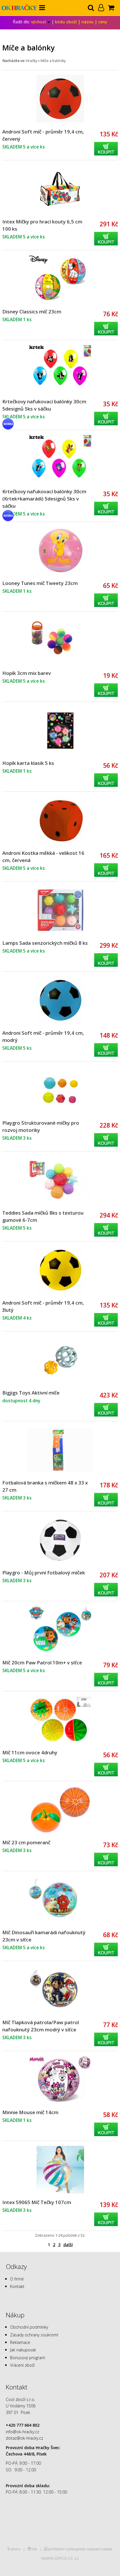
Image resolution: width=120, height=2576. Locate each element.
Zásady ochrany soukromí (34, 2335)
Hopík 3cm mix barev (26, 673)
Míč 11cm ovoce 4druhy (29, 1752)
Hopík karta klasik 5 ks (28, 763)
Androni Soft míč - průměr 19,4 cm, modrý (43, 1036)
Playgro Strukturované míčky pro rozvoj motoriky (40, 1126)
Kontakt (17, 2286)
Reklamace (20, 2342)
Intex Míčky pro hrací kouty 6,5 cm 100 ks (42, 225)
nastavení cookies (99, 2549)
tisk (34, 2549)
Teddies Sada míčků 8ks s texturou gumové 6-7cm (42, 1216)
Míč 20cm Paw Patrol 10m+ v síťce (42, 1662)
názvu (87, 22)
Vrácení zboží (22, 2365)
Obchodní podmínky (29, 2327)
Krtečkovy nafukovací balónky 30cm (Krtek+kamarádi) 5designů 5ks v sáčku (44, 498)
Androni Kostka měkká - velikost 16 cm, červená (43, 856)
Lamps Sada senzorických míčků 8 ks (45, 943)
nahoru (14, 2549)
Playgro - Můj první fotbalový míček (43, 1572)
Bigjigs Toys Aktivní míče (31, 1392)
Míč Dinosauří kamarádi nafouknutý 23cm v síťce (43, 1936)
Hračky (31, 60)
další (68, 2244)
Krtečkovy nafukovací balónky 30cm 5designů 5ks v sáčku (44, 405)
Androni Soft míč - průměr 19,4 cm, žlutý (43, 1306)
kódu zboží (66, 22)
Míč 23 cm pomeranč (26, 1842)
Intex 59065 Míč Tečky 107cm (36, 2202)
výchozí (40, 22)
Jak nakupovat (23, 2350)
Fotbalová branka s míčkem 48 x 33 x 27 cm (45, 1486)
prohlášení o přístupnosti (67, 2549)
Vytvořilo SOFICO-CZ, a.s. (60, 2558)
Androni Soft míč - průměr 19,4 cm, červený (43, 135)
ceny (102, 22)
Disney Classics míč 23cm (31, 311)
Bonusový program (27, 2357)
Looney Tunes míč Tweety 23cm (40, 583)
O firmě (17, 2279)
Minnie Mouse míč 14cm (30, 2112)
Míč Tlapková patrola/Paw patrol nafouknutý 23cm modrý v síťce (40, 2026)
